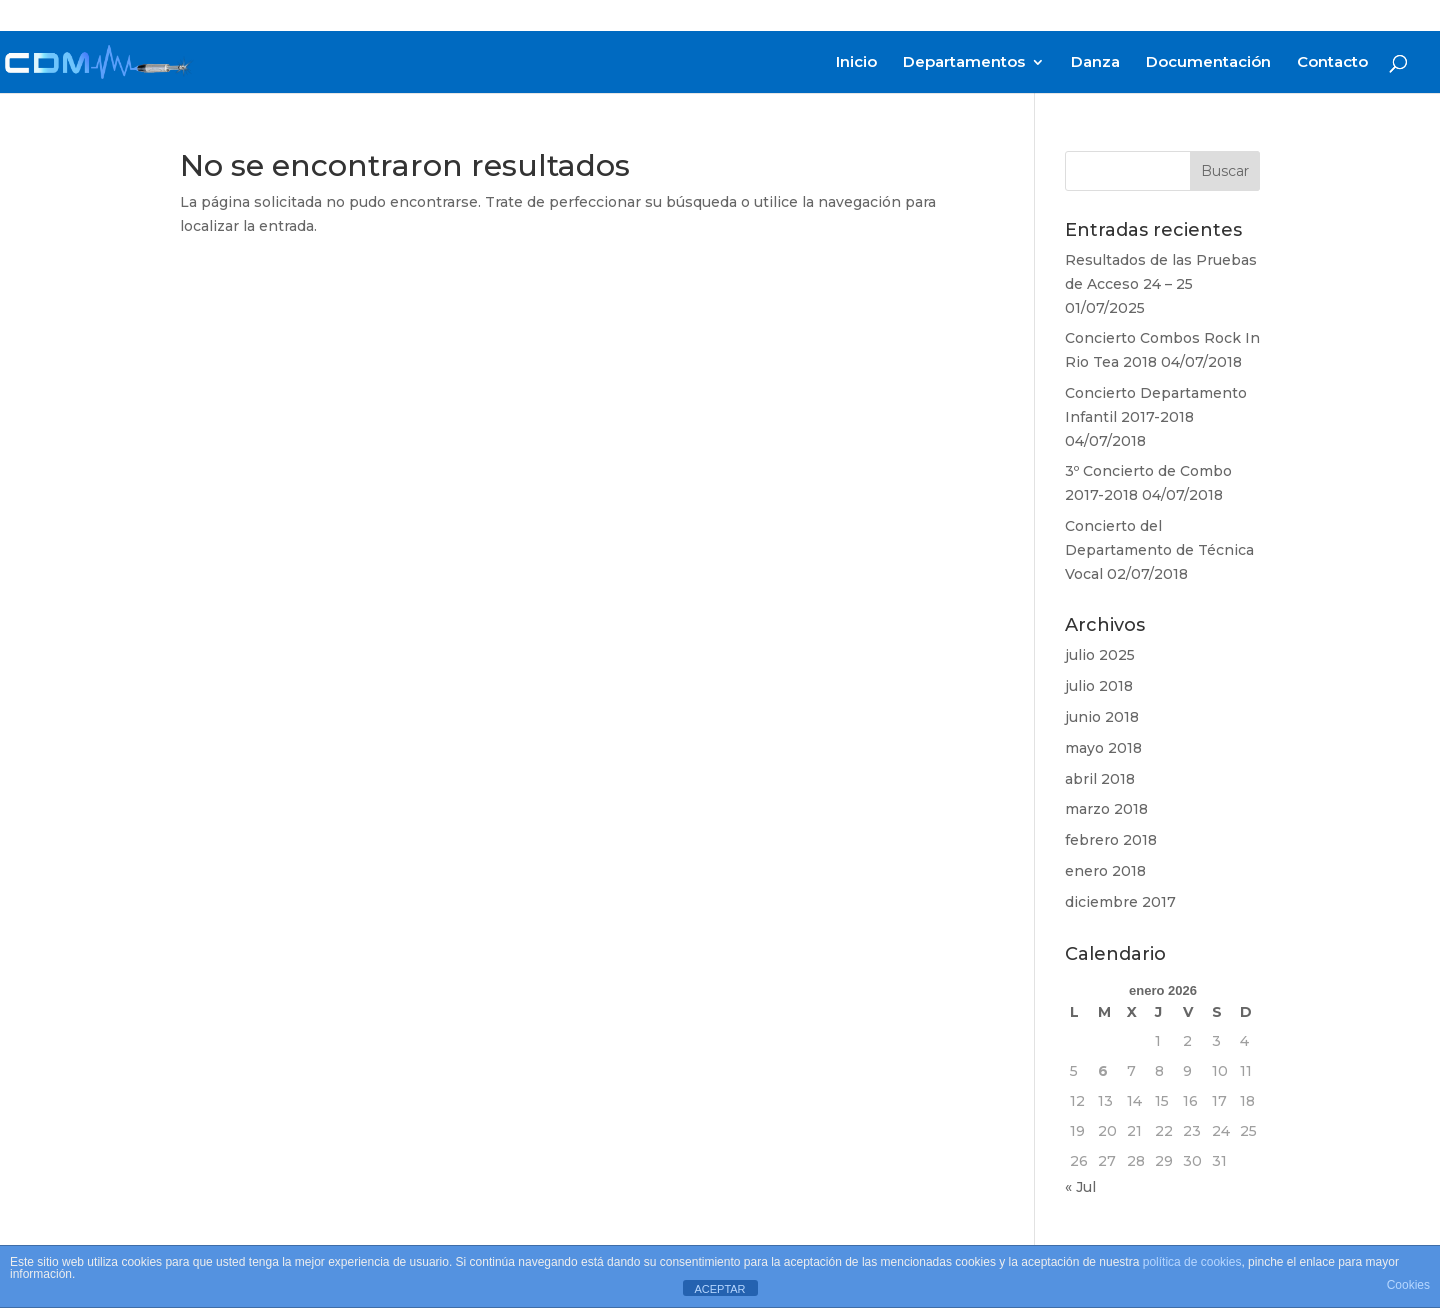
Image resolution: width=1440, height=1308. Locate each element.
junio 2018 (1102, 717)
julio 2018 (1099, 686)
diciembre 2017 (1120, 902)
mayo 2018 (1103, 748)
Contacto (1332, 63)
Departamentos (964, 63)
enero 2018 (1105, 871)
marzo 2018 (1106, 809)
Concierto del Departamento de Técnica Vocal (1159, 550)
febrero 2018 (1111, 840)
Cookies (1408, 1285)
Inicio (856, 63)
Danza (1095, 63)
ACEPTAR (719, 1289)
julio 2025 (1100, 655)
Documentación (1208, 63)
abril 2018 (1100, 779)
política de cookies (1192, 1262)
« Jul (1080, 1187)
